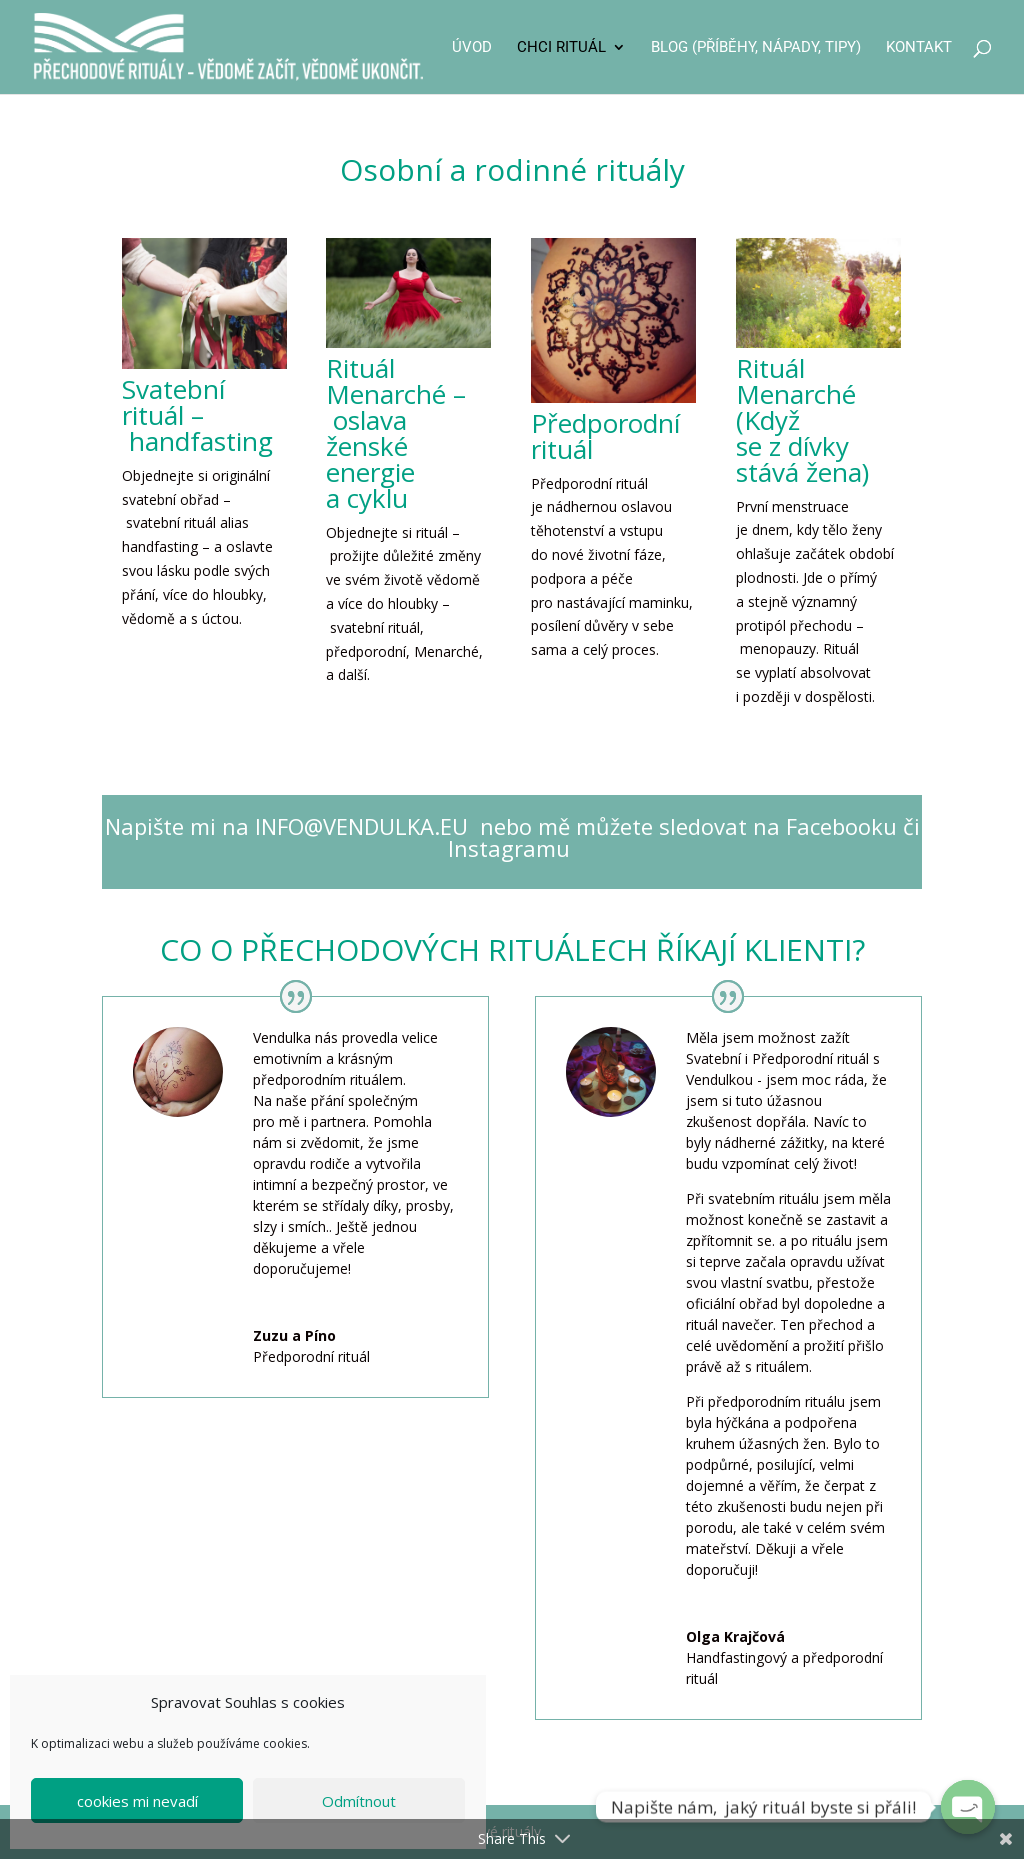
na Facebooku (822, 826)
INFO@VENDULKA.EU (361, 826)
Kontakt (919, 48)
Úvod (472, 48)
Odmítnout (359, 1801)
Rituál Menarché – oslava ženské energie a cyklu (396, 433)
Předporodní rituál (605, 436)
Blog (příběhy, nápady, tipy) (756, 48)
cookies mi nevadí (137, 1801)
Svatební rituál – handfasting (197, 415)
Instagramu (512, 848)
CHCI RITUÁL (561, 48)
